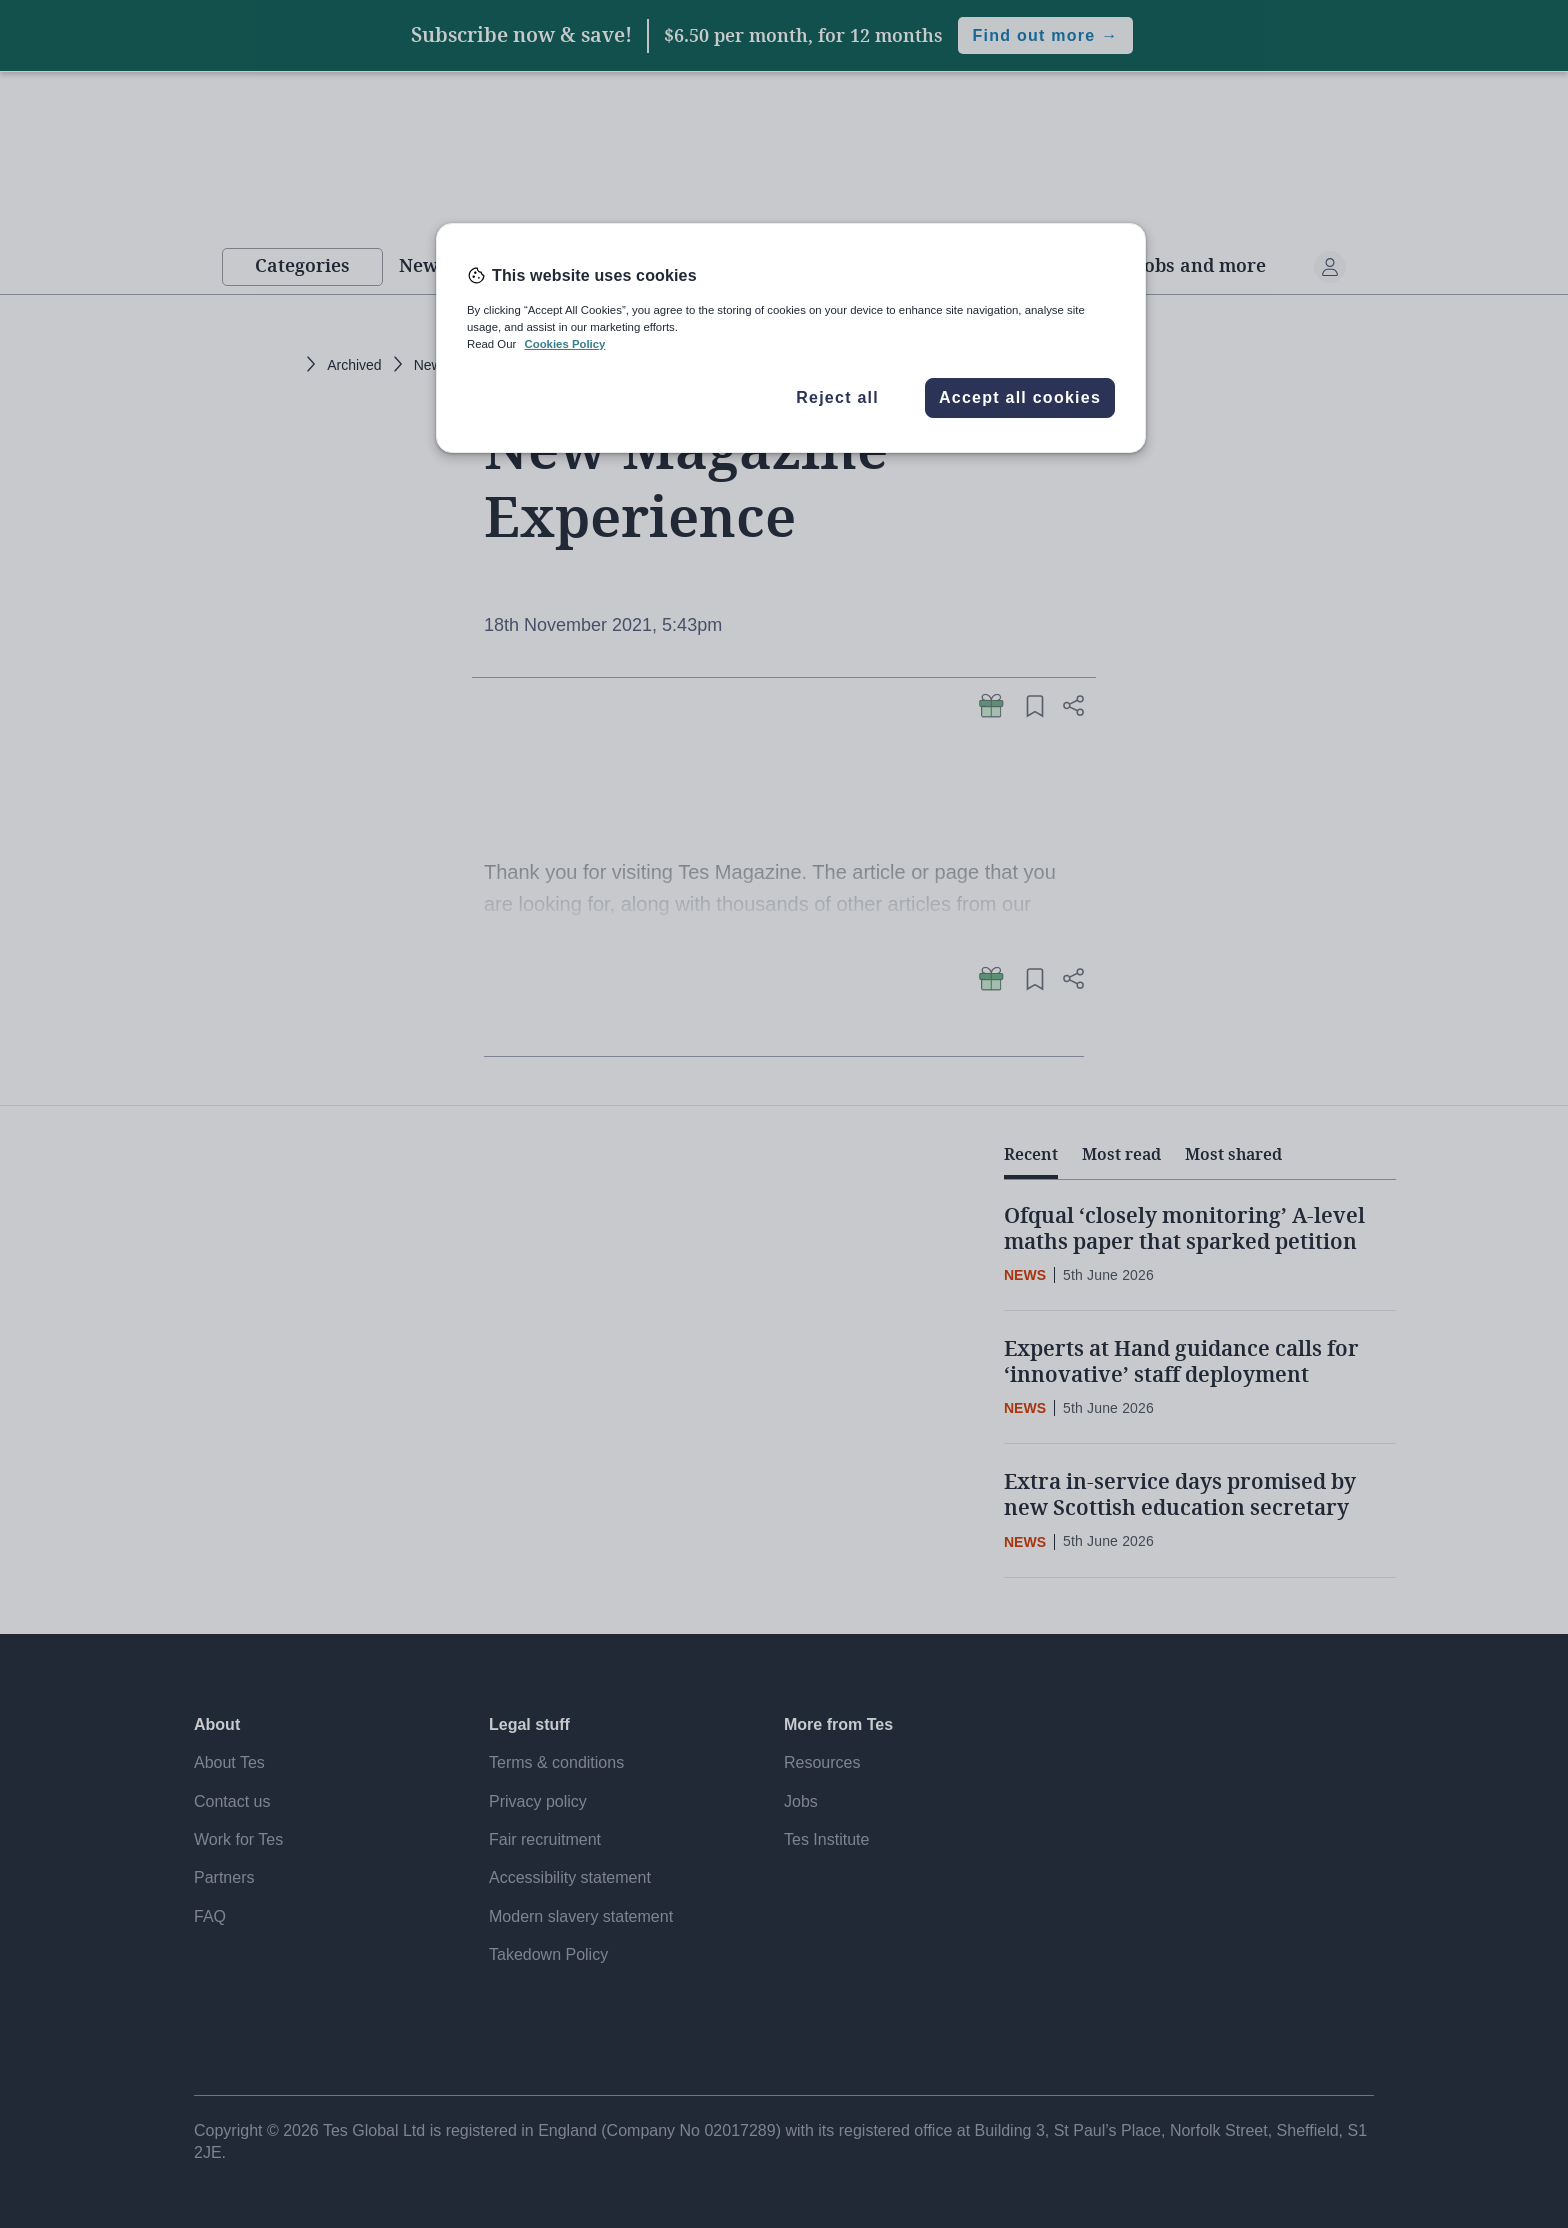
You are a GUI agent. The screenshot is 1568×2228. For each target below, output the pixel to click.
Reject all (837, 397)
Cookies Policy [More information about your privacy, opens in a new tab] (564, 344)
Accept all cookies (1020, 397)
